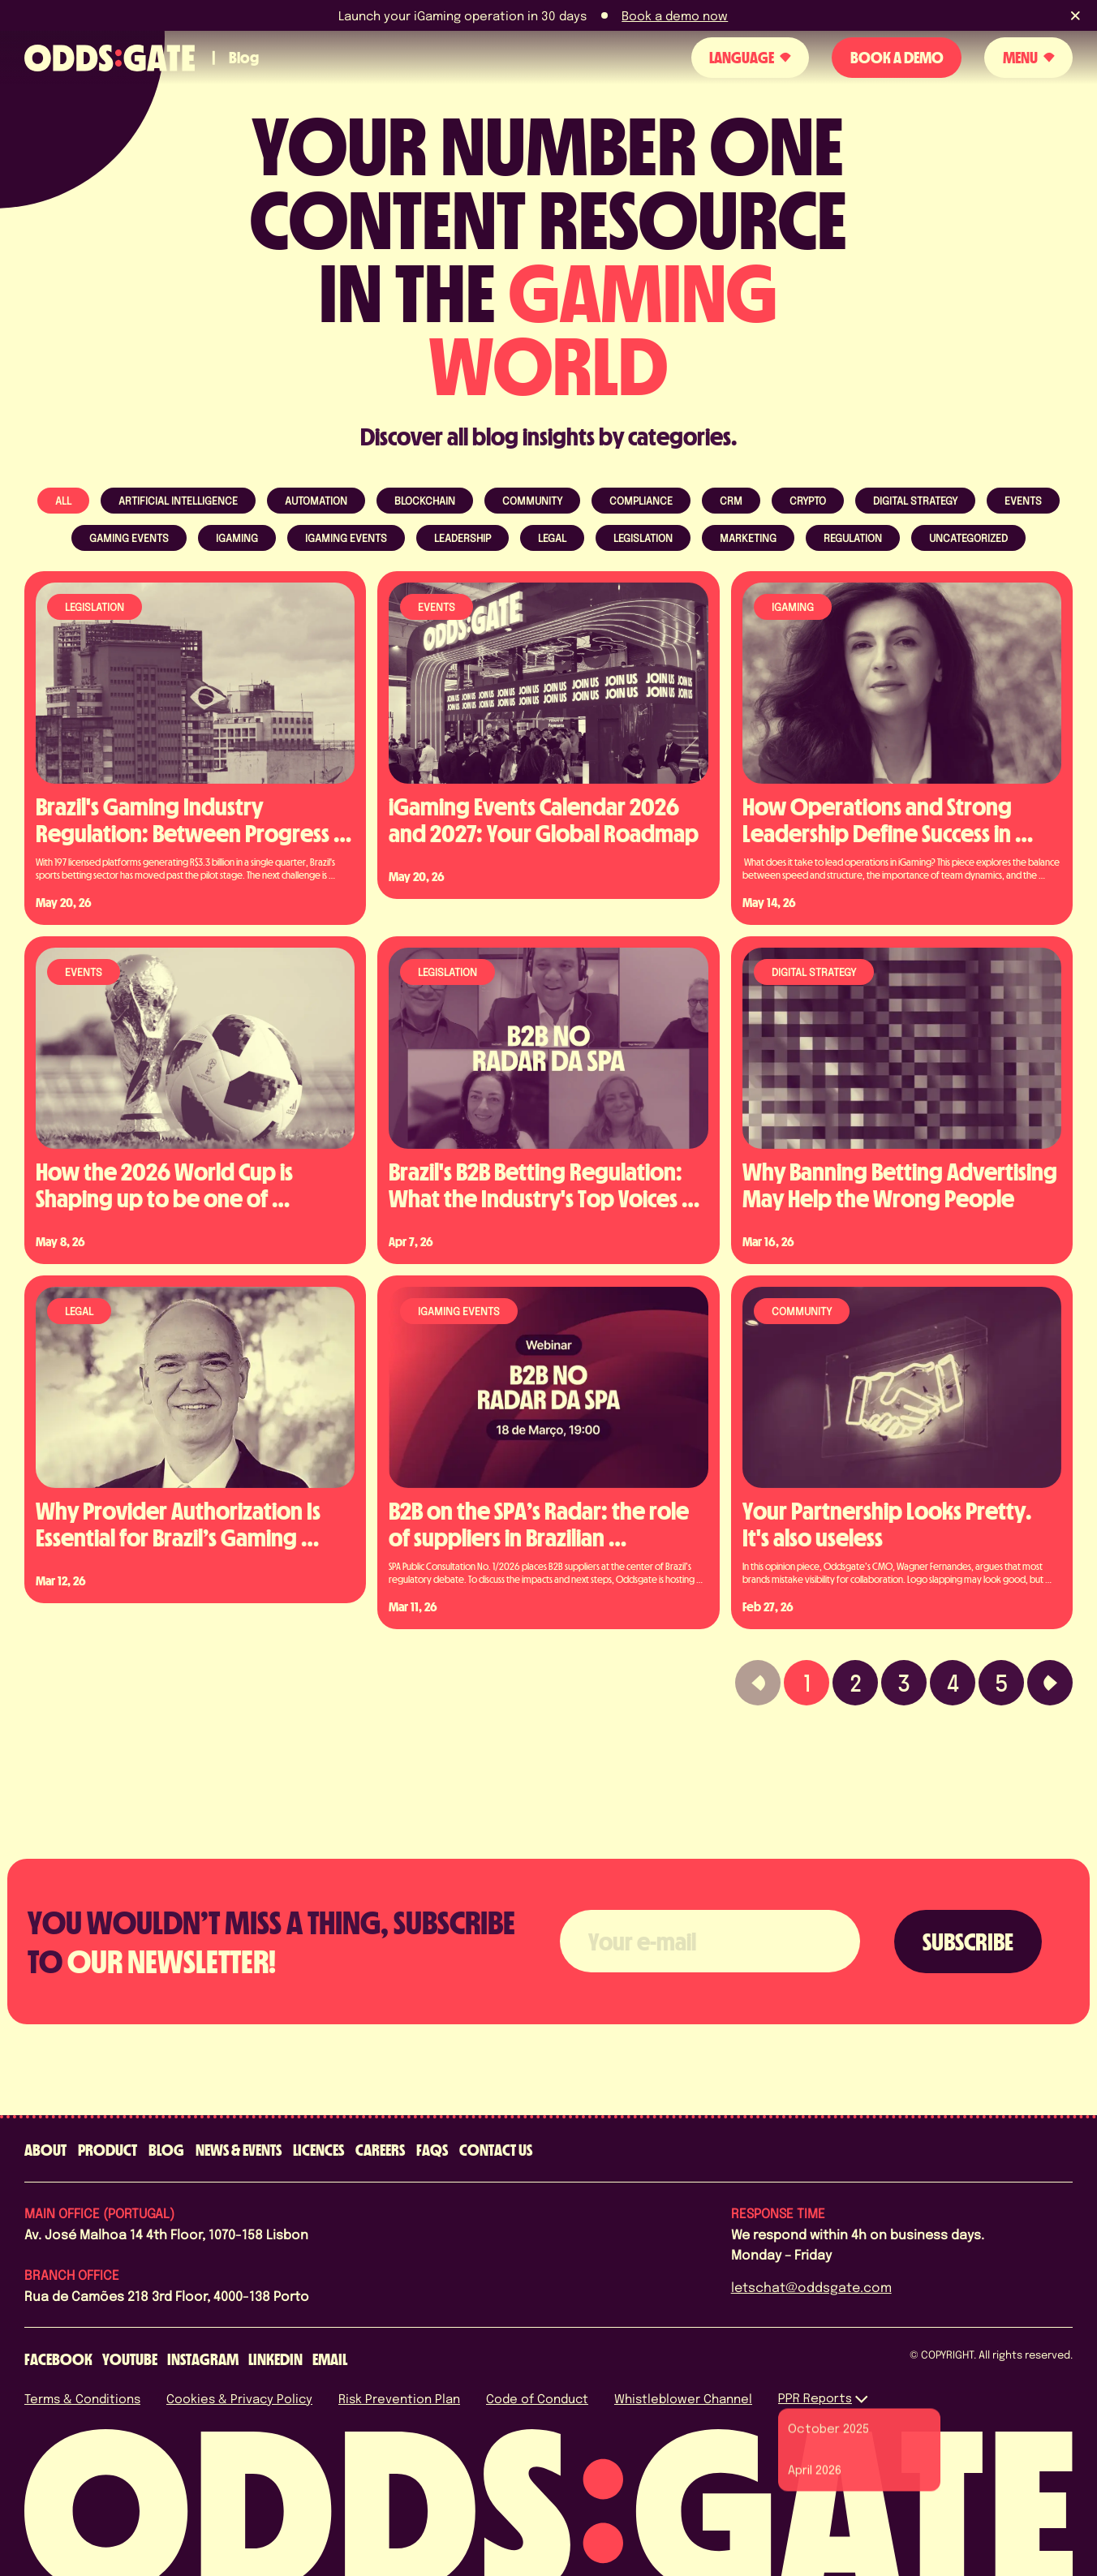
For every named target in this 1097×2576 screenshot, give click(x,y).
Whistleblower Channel (683, 2398)
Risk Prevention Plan (399, 2398)
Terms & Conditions (82, 2398)
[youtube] (129, 2359)
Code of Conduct (537, 2398)
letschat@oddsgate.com (811, 2286)
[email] (329, 2359)
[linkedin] (275, 2359)
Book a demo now (675, 15)
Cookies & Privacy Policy (239, 2398)
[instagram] (203, 2359)
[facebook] (58, 2359)
